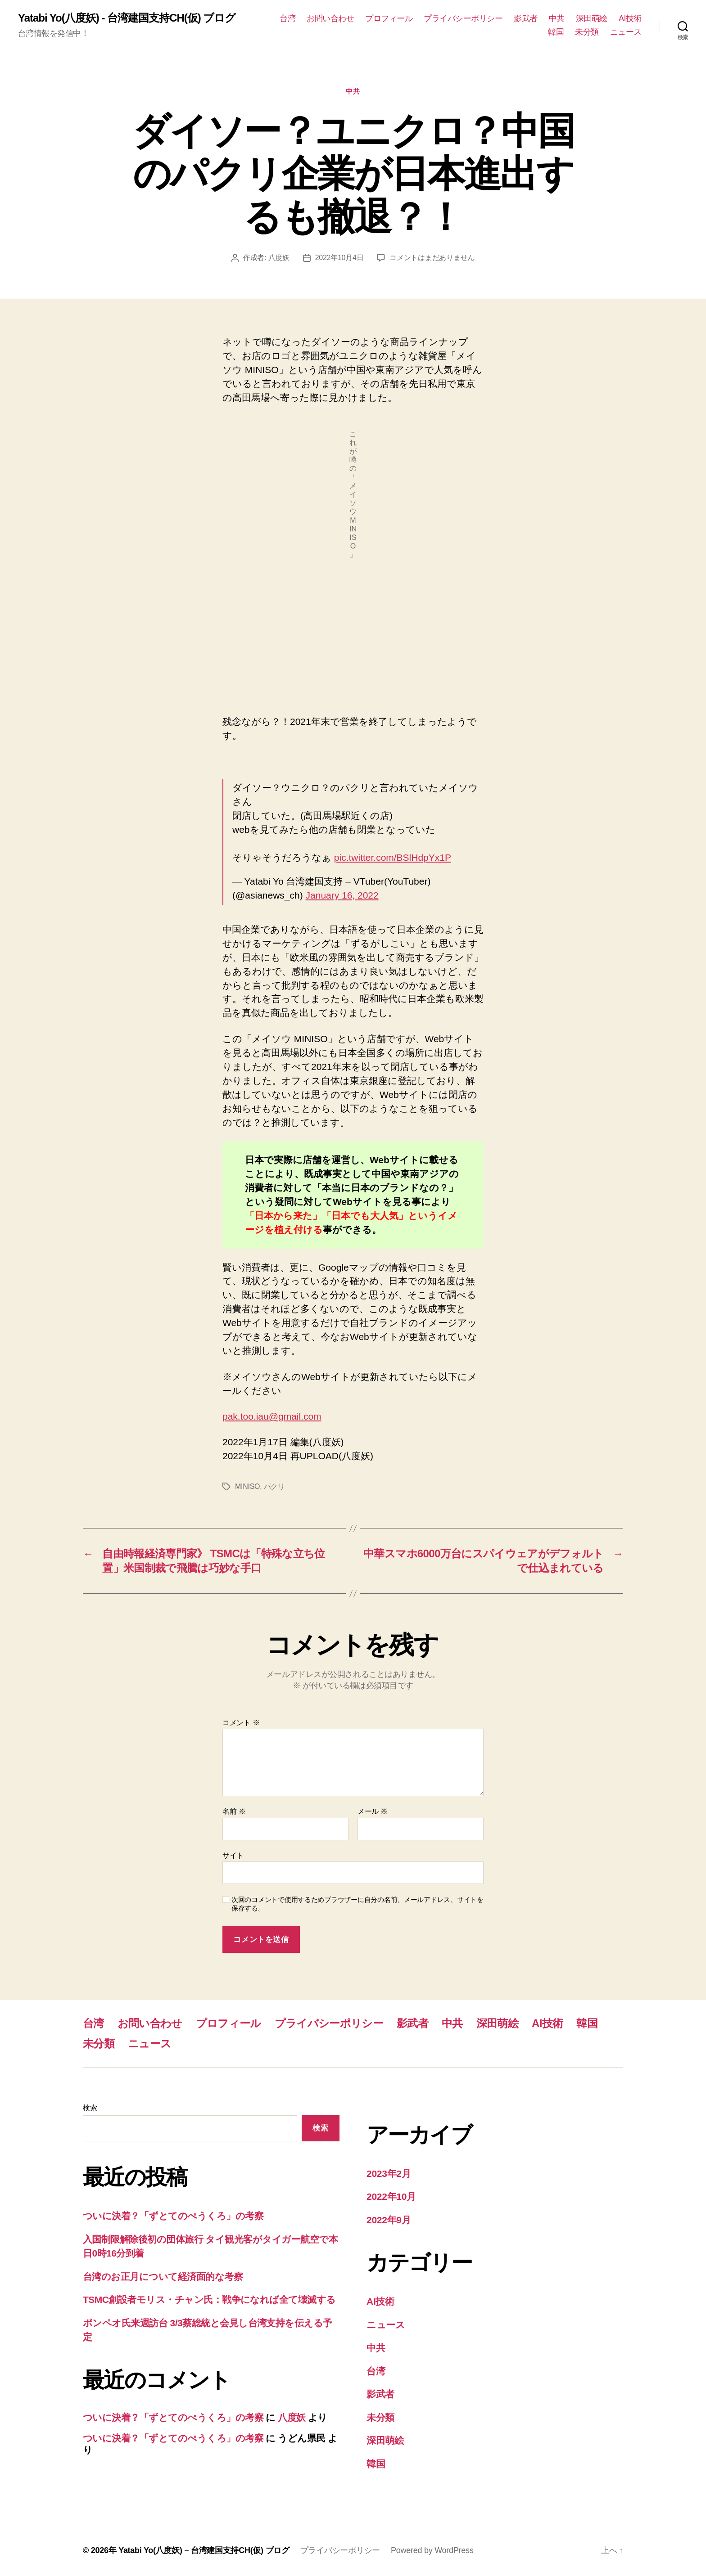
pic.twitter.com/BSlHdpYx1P (392, 857)
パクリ (274, 1486)
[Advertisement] (353, 640)
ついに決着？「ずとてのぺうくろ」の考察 (173, 2216)
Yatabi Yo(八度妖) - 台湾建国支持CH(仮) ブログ (127, 18)
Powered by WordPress (432, 2550)
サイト (233, 1855)
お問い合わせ (330, 18)
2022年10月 (391, 2196)
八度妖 (278, 257)
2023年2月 (389, 2173)
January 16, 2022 (342, 895)
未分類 (587, 31)
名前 (233, 1811)
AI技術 (630, 18)
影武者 (526, 18)
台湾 (287, 18)
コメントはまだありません (432, 257)
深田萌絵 (591, 18)
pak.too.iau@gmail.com (271, 1416)
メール (373, 1811)
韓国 (556, 31)
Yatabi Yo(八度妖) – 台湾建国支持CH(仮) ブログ (204, 2550)
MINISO (247, 1486)
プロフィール (388, 18)
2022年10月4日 (339, 257)
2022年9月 (389, 2220)
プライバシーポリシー (463, 18)
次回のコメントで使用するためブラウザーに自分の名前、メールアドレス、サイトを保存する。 (357, 1904)
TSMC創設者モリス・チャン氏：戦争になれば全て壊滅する (209, 2299)
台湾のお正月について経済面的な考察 (163, 2276)
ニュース (626, 31)
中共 (557, 18)
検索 (90, 2108)
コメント (241, 1722)
